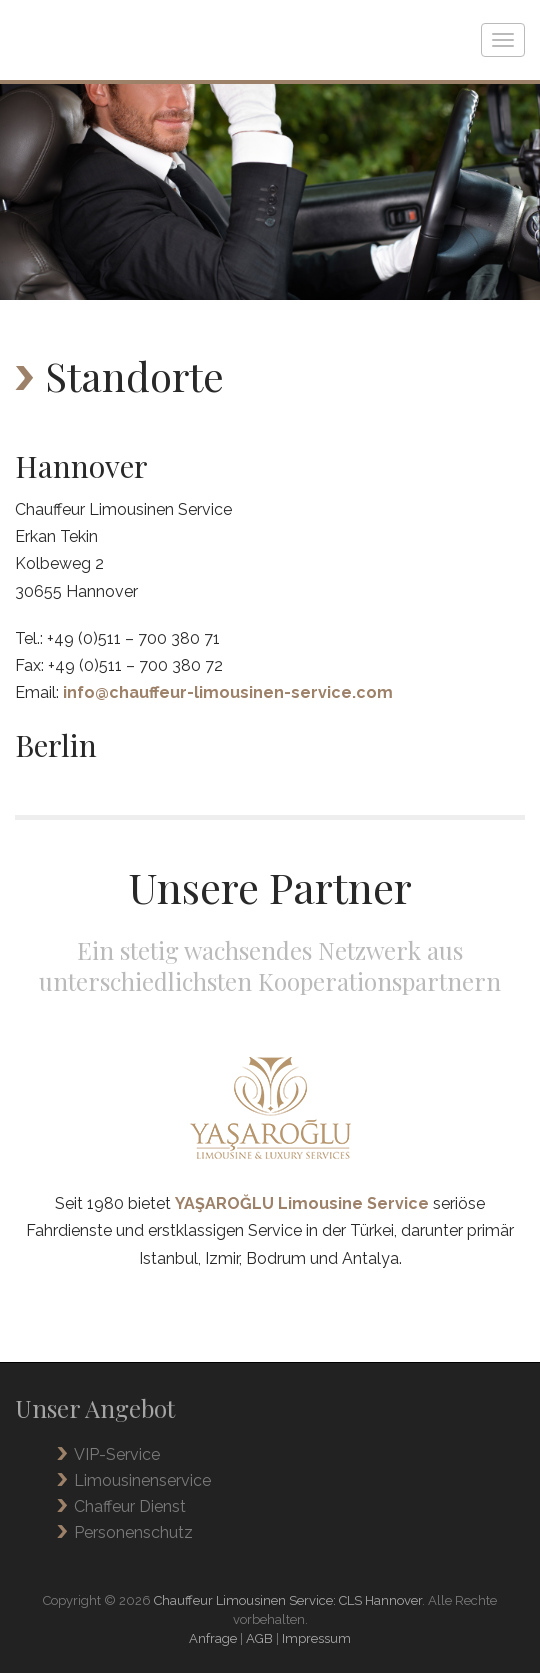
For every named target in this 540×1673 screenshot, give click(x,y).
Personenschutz (133, 1532)
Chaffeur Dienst (130, 1506)
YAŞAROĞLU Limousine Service (302, 1203)
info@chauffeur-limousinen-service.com (228, 692)
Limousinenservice (142, 1480)
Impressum (316, 1638)
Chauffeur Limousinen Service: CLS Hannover (288, 1600)
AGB (259, 1638)
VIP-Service (117, 1454)
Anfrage (213, 1638)
